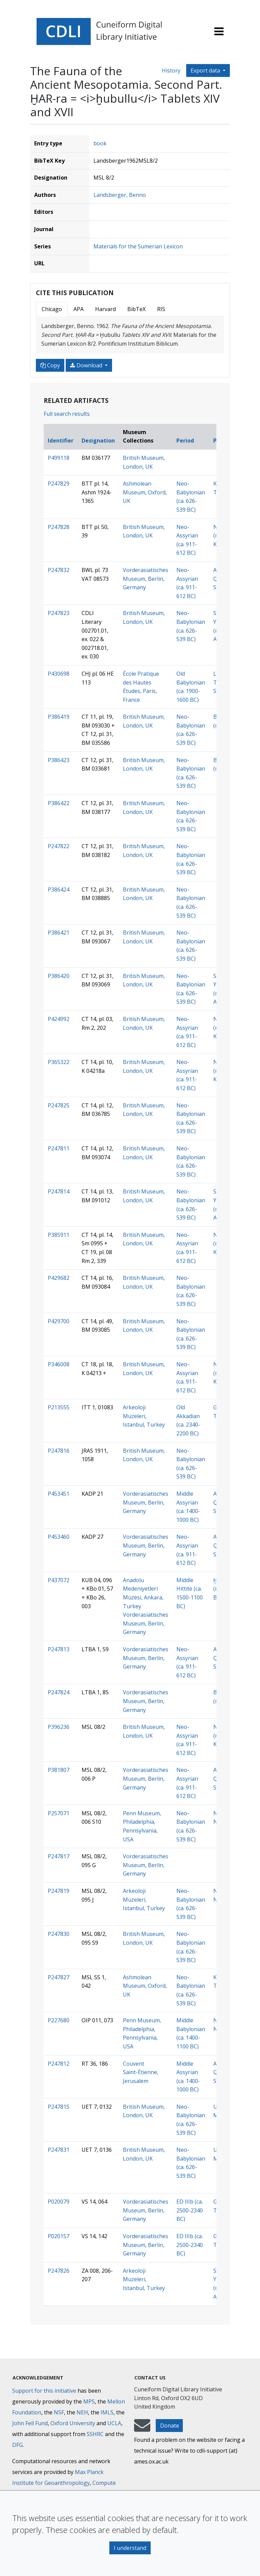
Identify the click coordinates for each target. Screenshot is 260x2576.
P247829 (58, 483)
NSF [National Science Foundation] (59, 2412)
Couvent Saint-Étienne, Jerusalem (140, 2072)
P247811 (58, 1148)
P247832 (58, 570)
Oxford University (72, 2423)
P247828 (58, 527)
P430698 (58, 673)
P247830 (58, 1934)
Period (185, 440)
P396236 (58, 1727)
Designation (98, 440)
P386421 (58, 932)
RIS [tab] (161, 309)
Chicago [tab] (52, 309)
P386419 (58, 716)
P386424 (58, 889)
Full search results (67, 413)
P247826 (58, 2270)
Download (87, 365)
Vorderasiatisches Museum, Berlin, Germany (145, 578)
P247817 (58, 1856)
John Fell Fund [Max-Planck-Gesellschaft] (30, 2423)
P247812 (58, 2063)
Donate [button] (169, 2425)
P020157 (58, 2236)
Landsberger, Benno (119, 195)
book (100, 143)
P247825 (58, 1105)
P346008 (58, 1364)
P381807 (58, 1770)
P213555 (58, 1407)
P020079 (58, 2201)
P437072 (58, 1580)
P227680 (58, 2020)
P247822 (58, 846)
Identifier (60, 440)
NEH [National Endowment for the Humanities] (82, 2412)
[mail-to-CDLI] (142, 2428)
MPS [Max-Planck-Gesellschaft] (89, 2401)
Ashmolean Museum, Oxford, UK (145, 492)
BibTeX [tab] (136, 309)
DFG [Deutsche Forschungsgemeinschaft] (17, 2445)
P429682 (58, 1278)
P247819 (58, 1891)
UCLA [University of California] (114, 2423)
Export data (206, 70)
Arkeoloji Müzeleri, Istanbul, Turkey (144, 1416)
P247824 (58, 1692)
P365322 (58, 1062)
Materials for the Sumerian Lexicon (138, 246)
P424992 (58, 1019)
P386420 (58, 976)
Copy (50, 365)
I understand (130, 2548)
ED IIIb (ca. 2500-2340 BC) (189, 2210)
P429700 (58, 1321)
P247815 (58, 2106)
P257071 (58, 1813)
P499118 (58, 458)
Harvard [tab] (105, 309)
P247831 (58, 2149)
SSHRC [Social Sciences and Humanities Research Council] (95, 2434)
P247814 (58, 1191)
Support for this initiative (44, 2390)
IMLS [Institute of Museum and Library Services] (107, 2412)
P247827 (58, 1977)
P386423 (58, 760)
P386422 (58, 803)
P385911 (58, 1235)
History (171, 70)
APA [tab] (78, 309)
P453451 (58, 1493)
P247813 (58, 1649)
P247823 (58, 613)
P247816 (58, 1450)
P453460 (58, 1536)
